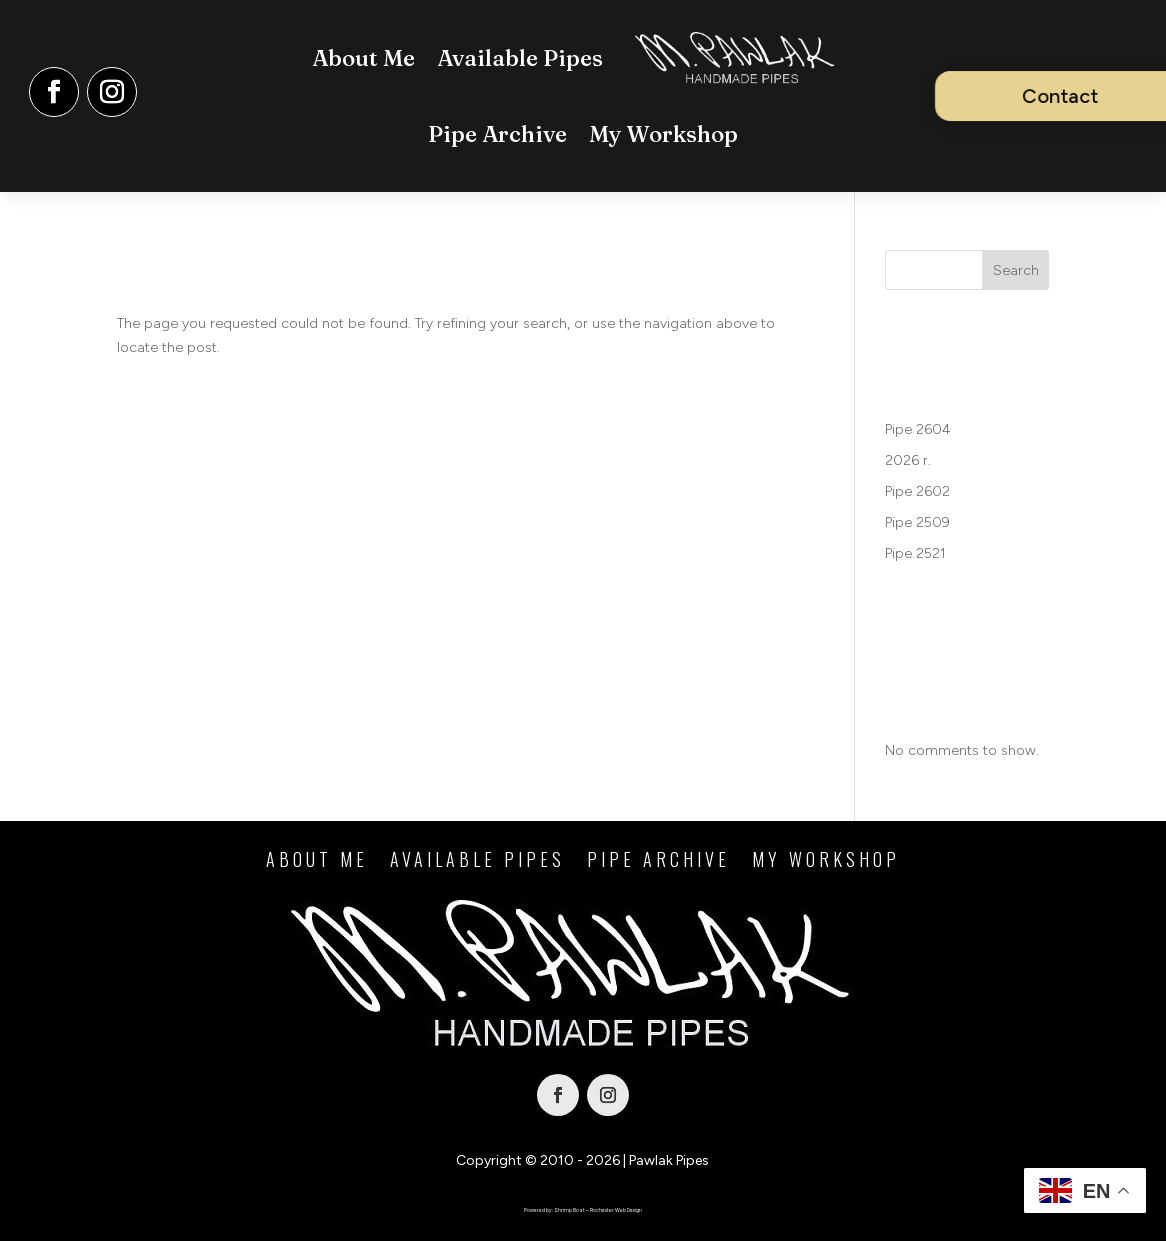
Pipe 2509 (917, 522)
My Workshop (663, 134)
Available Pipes (520, 58)
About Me (363, 58)
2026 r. (908, 460)
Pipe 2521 (915, 553)
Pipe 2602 (917, 491)
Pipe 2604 (917, 429)
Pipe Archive (497, 134)
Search (1016, 270)
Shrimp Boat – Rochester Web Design (598, 1210)
